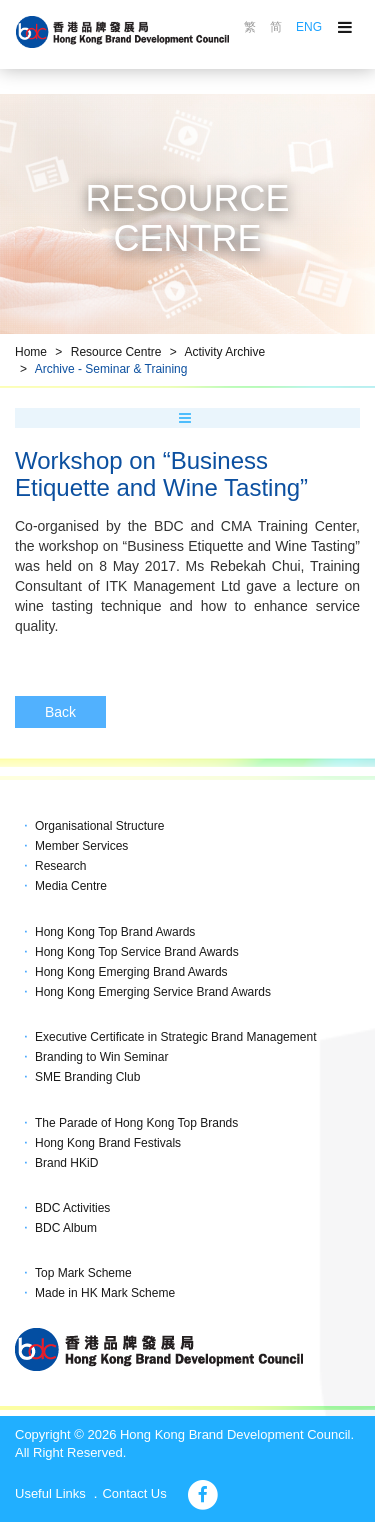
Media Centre (71, 886)
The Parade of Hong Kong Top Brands (136, 1123)
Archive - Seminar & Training (111, 369)
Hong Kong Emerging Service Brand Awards (153, 992)
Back (60, 712)
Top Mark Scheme (83, 1273)
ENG (309, 27)
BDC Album (66, 1228)
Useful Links (50, 1493)
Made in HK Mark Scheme (105, 1293)
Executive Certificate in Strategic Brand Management (175, 1037)
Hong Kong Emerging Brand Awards (131, 972)
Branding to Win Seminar (101, 1057)
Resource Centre (116, 352)
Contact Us (134, 1493)
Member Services (81, 846)
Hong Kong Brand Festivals (108, 1143)
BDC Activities (72, 1208)
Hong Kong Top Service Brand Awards (137, 952)
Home (31, 352)
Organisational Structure (99, 826)
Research (60, 866)
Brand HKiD (66, 1163)
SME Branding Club (87, 1077)
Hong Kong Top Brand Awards (115, 932)
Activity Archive (224, 352)
